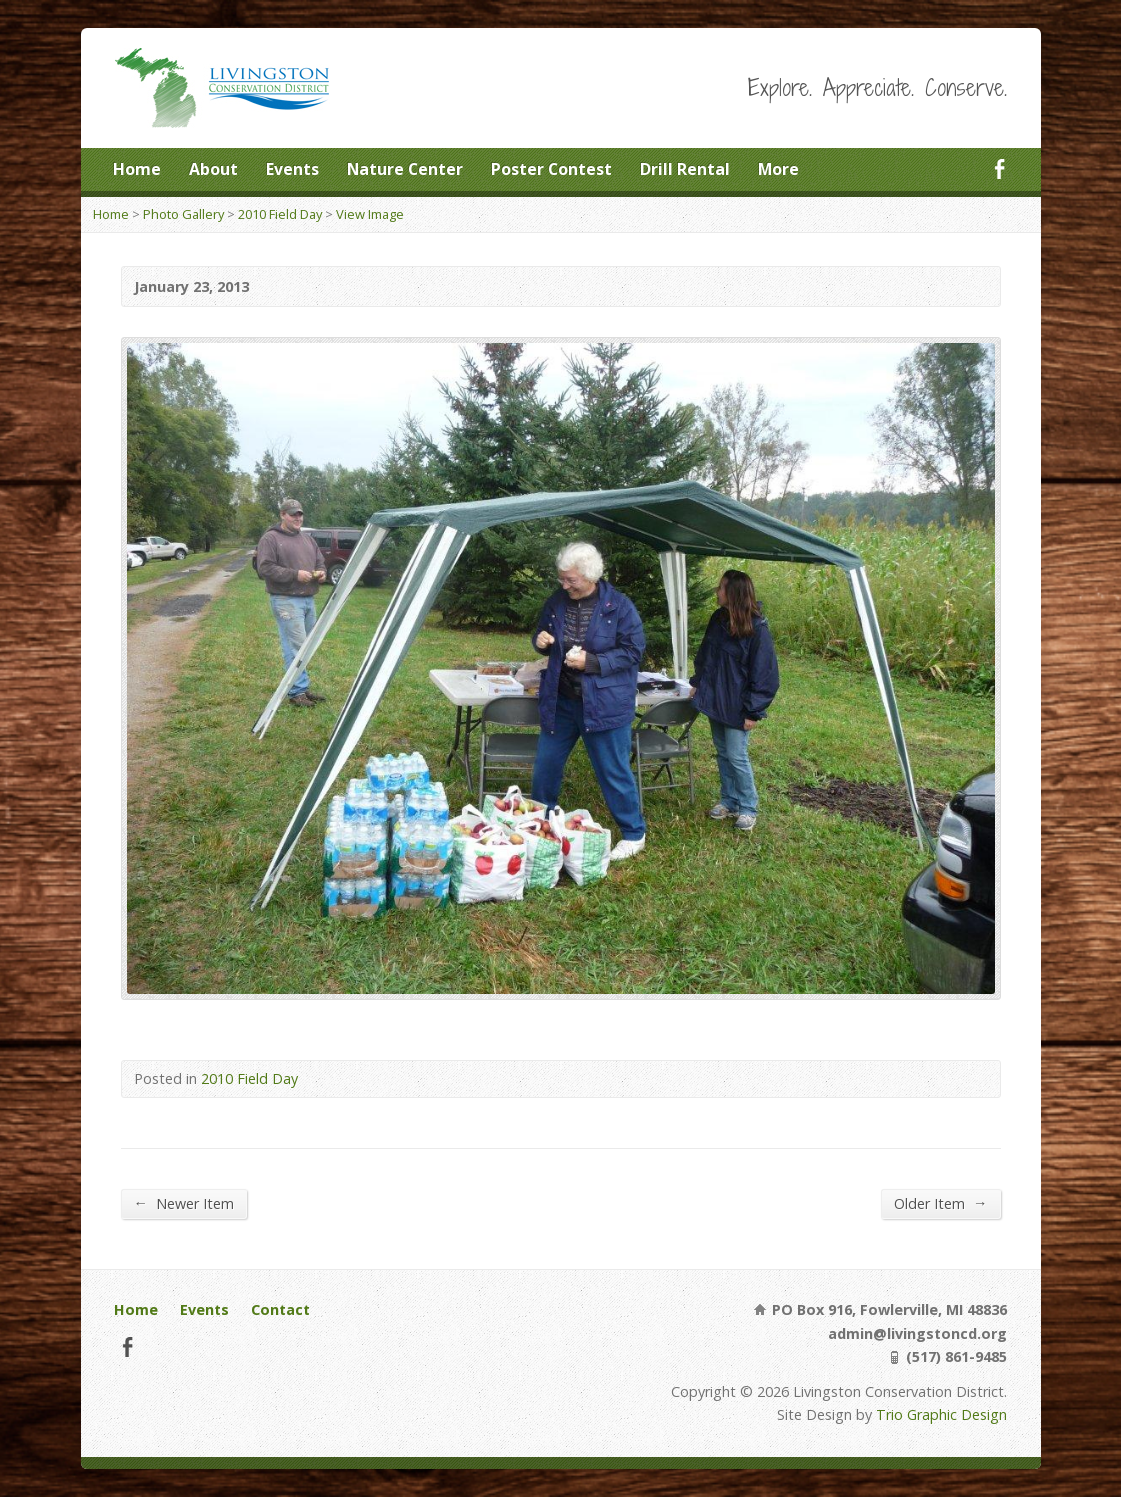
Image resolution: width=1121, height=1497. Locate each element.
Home (137, 169)
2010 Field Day (280, 214)
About (213, 169)
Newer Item (184, 1203)
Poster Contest (551, 169)
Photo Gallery (183, 214)
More (778, 169)
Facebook (999, 168)
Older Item (940, 1203)
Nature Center (405, 169)
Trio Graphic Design (941, 1414)
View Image (370, 214)
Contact (280, 1309)
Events (292, 169)
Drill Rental (685, 169)
